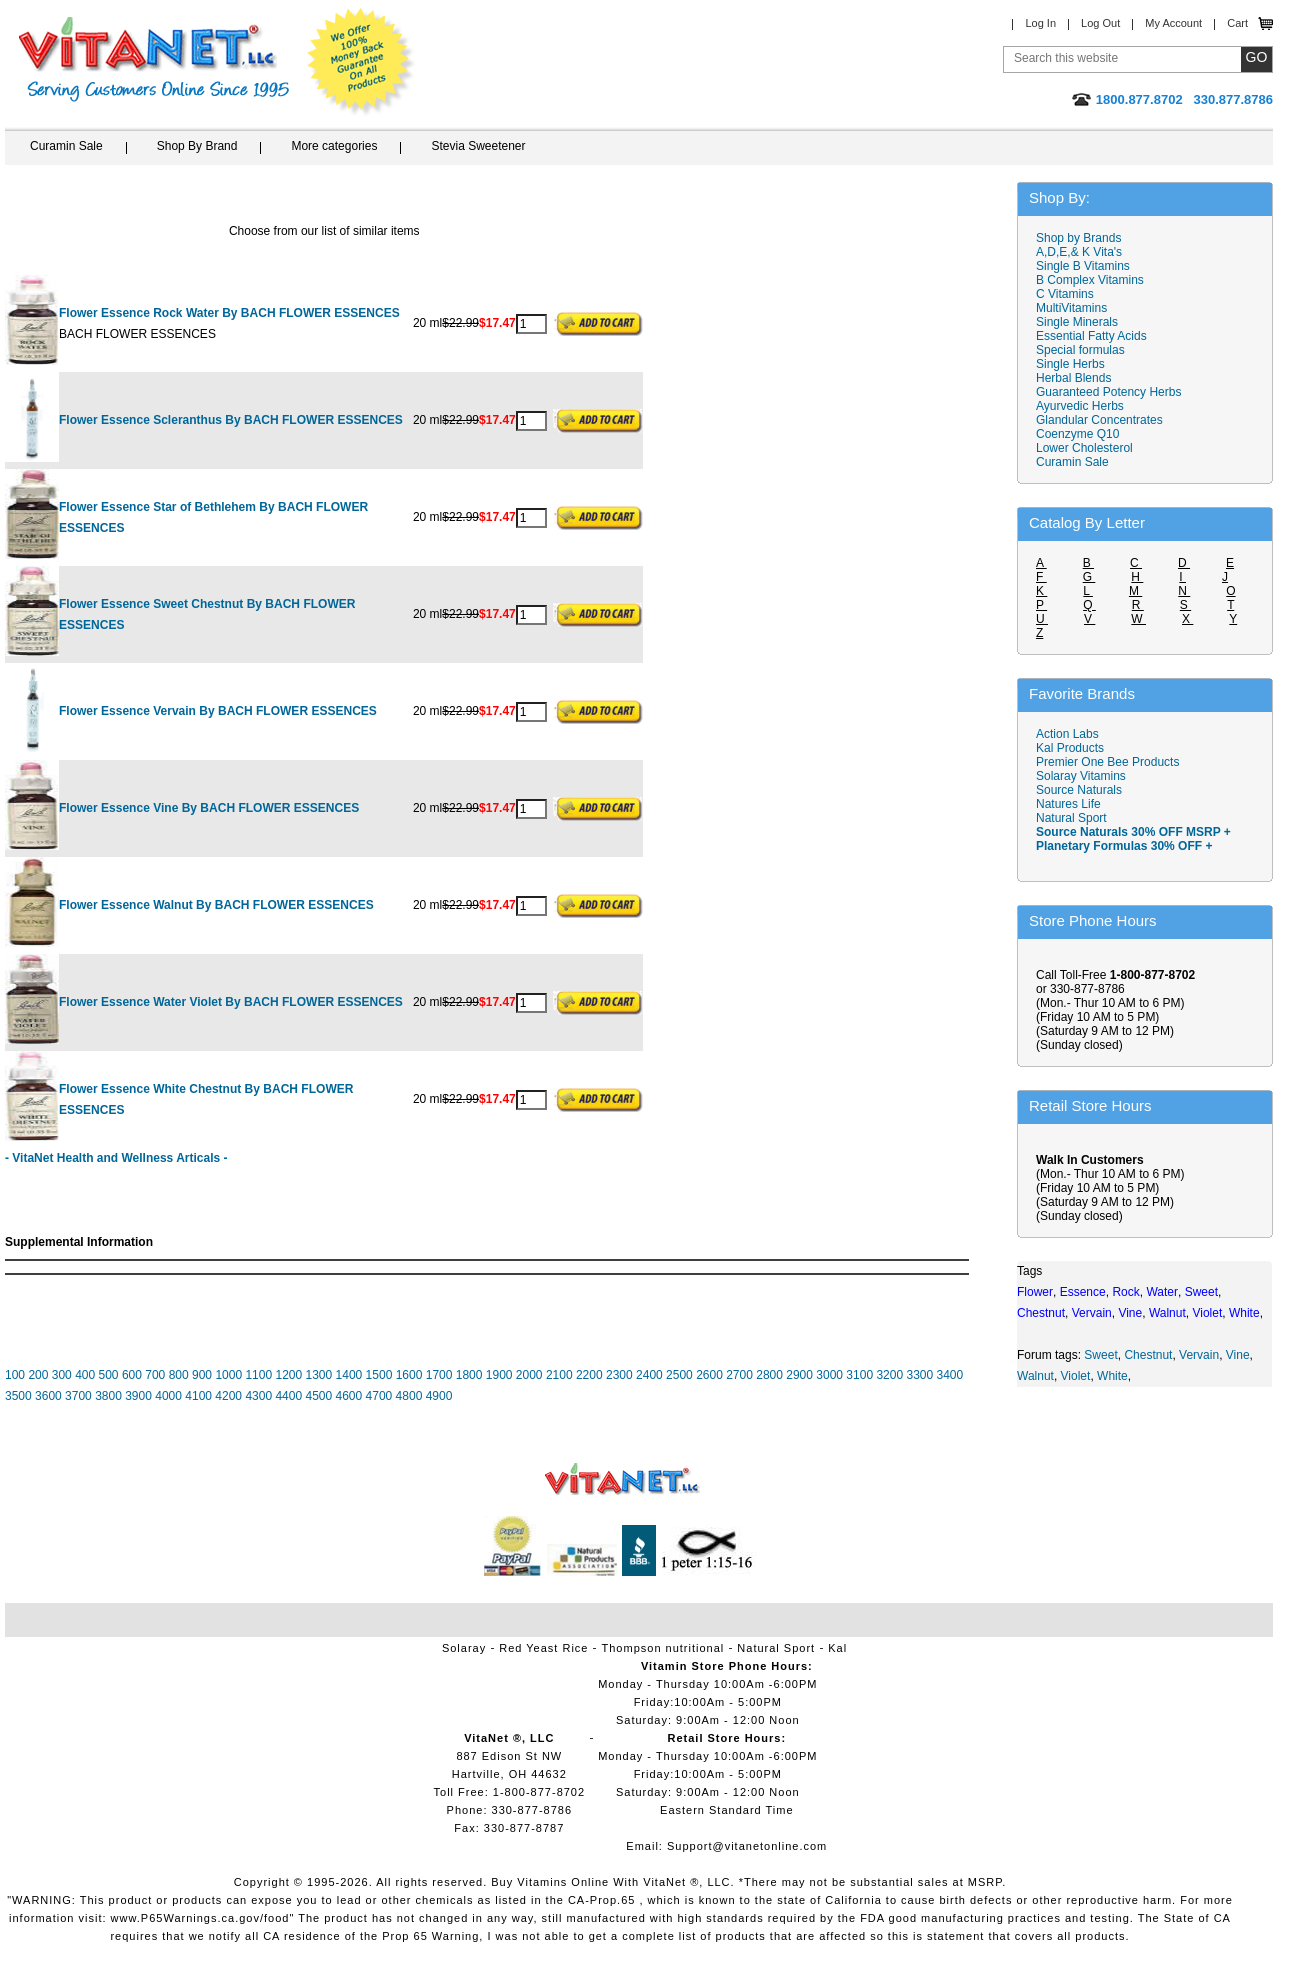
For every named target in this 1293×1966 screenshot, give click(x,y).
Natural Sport (1071, 818)
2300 (619, 1375)
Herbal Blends (1073, 378)
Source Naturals (1079, 790)
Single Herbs (1070, 364)
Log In (1040, 23)
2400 (649, 1375)
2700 (739, 1375)
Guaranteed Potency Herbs (1108, 392)
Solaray (464, 1648)
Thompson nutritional (663, 1648)
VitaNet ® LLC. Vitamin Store (622, 1479)
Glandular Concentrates (1099, 420)
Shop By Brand (197, 146)
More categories (334, 146)
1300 (319, 1375)
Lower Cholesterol (1084, 448)
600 (132, 1375)
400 (85, 1375)
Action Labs (1067, 734)
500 (109, 1375)
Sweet (1100, 1355)
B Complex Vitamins (1090, 280)
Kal (837, 1648)
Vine (1238, 1355)
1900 (499, 1375)
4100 (198, 1396)
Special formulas (1080, 350)
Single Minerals (1077, 322)
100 (15, 1375)
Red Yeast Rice (543, 1648)
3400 (950, 1375)
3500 (18, 1396)
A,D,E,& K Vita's (1079, 252)
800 (179, 1375)
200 (38, 1375)
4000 (168, 1396)
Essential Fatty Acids (1091, 336)
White (1112, 1376)
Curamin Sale (66, 146)
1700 (439, 1375)
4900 (439, 1396)
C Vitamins (1065, 294)
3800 (108, 1396)
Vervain (1199, 1355)
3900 (138, 1396)
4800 (409, 1396)
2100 (559, 1375)
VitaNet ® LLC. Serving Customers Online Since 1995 (154, 59)
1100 (258, 1375)
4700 (379, 1396)
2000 (529, 1375)
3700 (78, 1396)
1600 (409, 1375)
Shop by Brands (1083, 238)
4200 (228, 1396)
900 (202, 1375)
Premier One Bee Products (1107, 762)
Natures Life (1068, 804)
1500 (379, 1375)
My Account (1173, 23)
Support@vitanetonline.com (747, 1846)
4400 (288, 1396)
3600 (48, 1396)
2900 (799, 1375)
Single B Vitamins (1083, 266)
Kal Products (1070, 748)
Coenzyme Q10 (1077, 434)
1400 (349, 1375)
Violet (1076, 1376)
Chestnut (1148, 1355)
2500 (679, 1375)
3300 (919, 1375)
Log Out (1100, 23)
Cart (1237, 23)
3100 (859, 1375)
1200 (288, 1375)
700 (155, 1375)
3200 (889, 1375)
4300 (258, 1396)
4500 (318, 1396)
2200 (589, 1375)
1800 (469, 1375)
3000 (829, 1375)
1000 (228, 1375)
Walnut (1035, 1376)
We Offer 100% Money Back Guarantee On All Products (361, 62)
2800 (769, 1375)
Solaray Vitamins (1081, 776)
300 (62, 1375)
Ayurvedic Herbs (1080, 406)
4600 (349, 1396)
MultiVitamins (1071, 308)
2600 (709, 1375)
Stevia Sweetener (478, 146)
